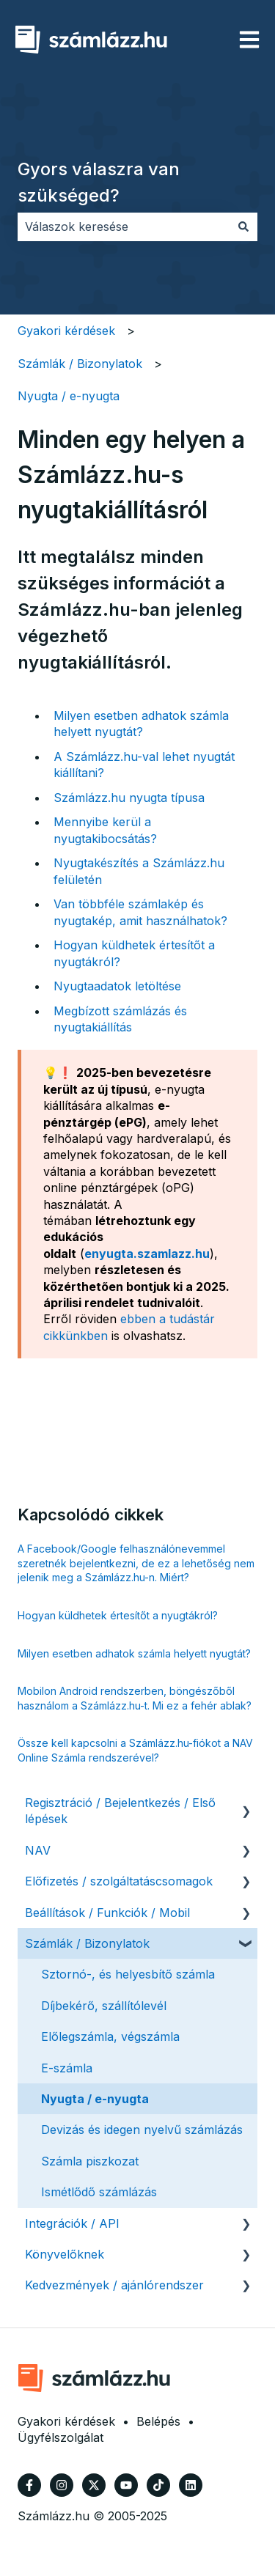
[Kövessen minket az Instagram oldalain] (61, 2485)
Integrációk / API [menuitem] (72, 2223)
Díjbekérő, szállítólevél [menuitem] (103, 2005)
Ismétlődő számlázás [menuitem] (99, 2192)
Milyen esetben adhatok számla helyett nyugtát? (134, 1653)
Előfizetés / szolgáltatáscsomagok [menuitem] (119, 1881)
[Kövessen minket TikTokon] (158, 2485)
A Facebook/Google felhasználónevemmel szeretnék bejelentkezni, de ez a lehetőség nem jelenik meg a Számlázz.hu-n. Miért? (136, 1562)
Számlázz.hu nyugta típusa (129, 797)
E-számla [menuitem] (66, 2068)
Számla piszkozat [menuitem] (90, 2161)
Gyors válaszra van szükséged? (99, 182)
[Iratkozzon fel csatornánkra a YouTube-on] (126, 2485)
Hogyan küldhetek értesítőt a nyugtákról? (118, 1615)
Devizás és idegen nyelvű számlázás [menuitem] (142, 2129)
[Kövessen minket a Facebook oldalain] (29, 2485)
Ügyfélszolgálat (60, 2437)
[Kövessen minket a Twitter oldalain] (94, 2485)
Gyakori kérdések (66, 330)
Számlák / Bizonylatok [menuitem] (87, 1943)
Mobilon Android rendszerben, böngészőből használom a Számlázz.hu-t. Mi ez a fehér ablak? (135, 1698)
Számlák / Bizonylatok (80, 363)
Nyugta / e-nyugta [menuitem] (95, 2098)
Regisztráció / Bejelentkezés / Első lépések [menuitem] (120, 1810)
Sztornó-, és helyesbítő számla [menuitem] (128, 1974)
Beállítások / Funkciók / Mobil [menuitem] (107, 1912)
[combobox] (124, 226)
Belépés (158, 2421)
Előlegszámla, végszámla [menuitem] (110, 2036)
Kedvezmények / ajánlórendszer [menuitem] (114, 2285)
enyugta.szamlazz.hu (147, 1253)
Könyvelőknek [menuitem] (64, 2254)
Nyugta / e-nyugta (69, 396)
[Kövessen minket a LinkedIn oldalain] (190, 2485)
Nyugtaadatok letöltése (117, 986)
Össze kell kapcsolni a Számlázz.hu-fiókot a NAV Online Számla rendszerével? (135, 1750)
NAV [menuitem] (38, 1850)
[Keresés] (243, 226)
